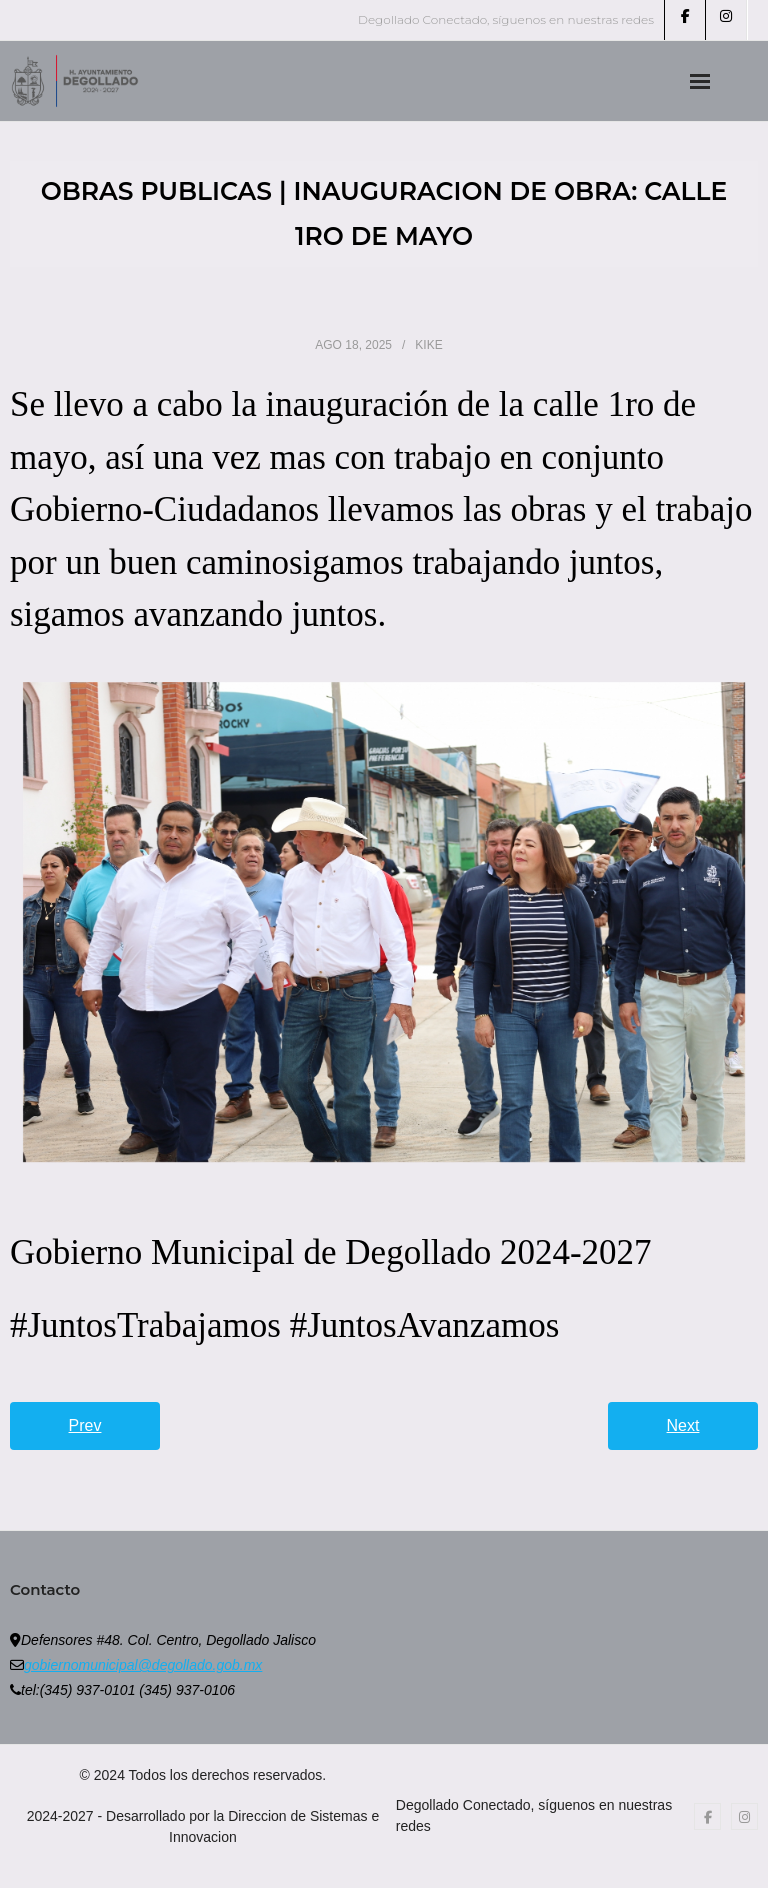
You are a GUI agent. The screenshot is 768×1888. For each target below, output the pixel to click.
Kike (428, 345)
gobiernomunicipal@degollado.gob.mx (143, 1665)
